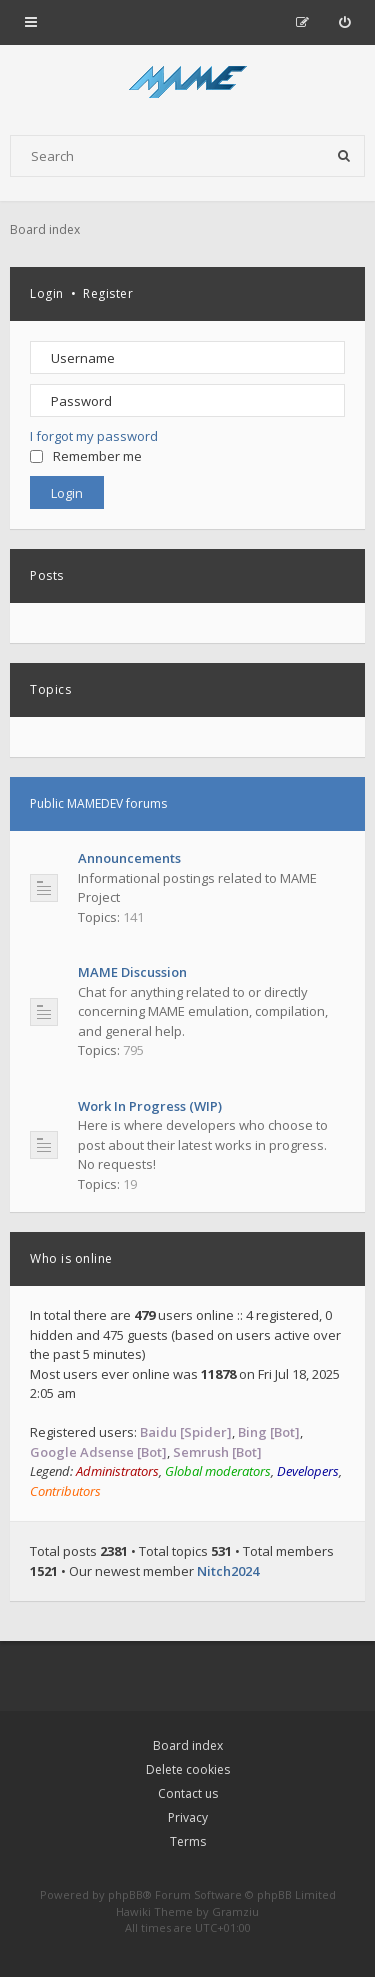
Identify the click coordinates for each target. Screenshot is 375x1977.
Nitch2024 (228, 1571)
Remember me (86, 456)
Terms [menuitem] (188, 1841)
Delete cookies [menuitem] (188, 1769)
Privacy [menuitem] (188, 1817)
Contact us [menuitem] (188, 1793)
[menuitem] (344, 22)
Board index (188, 1745)
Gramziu (235, 1911)
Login (47, 293)
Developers (308, 1471)
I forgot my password (94, 436)
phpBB (125, 1894)
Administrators (117, 1471)
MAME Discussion (132, 972)
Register (108, 293)
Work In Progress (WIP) (150, 1106)
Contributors (65, 1491)
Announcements (129, 858)
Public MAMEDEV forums (98, 803)
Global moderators (218, 1471)
